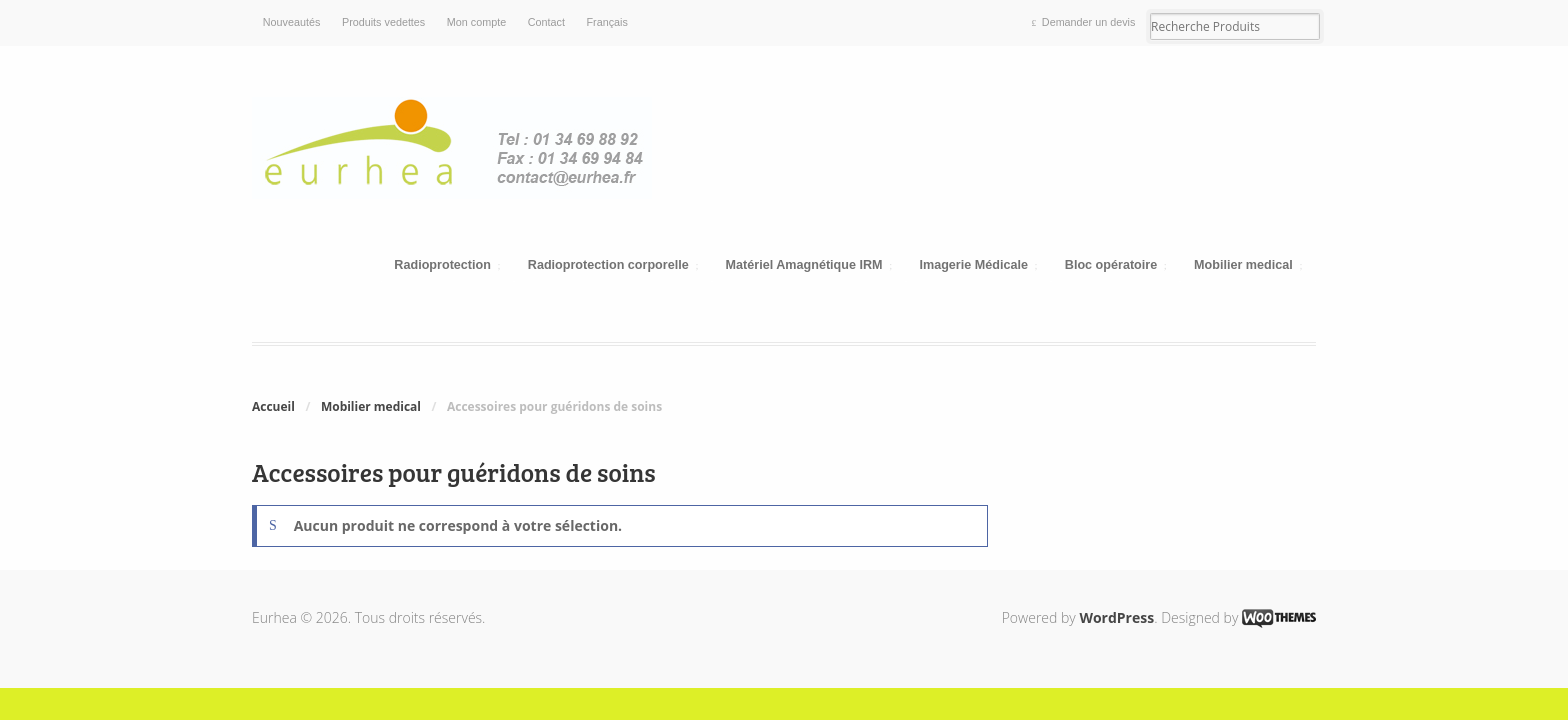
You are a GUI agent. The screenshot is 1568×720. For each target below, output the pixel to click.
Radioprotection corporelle (608, 265)
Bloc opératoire (1111, 265)
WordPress (1116, 617)
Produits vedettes (383, 22)
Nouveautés (292, 22)
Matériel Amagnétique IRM (804, 265)
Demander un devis (1089, 22)
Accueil (273, 406)
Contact (546, 22)
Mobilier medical (1243, 265)
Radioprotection (442, 265)
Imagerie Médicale (973, 265)
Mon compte (476, 22)
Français (607, 22)
